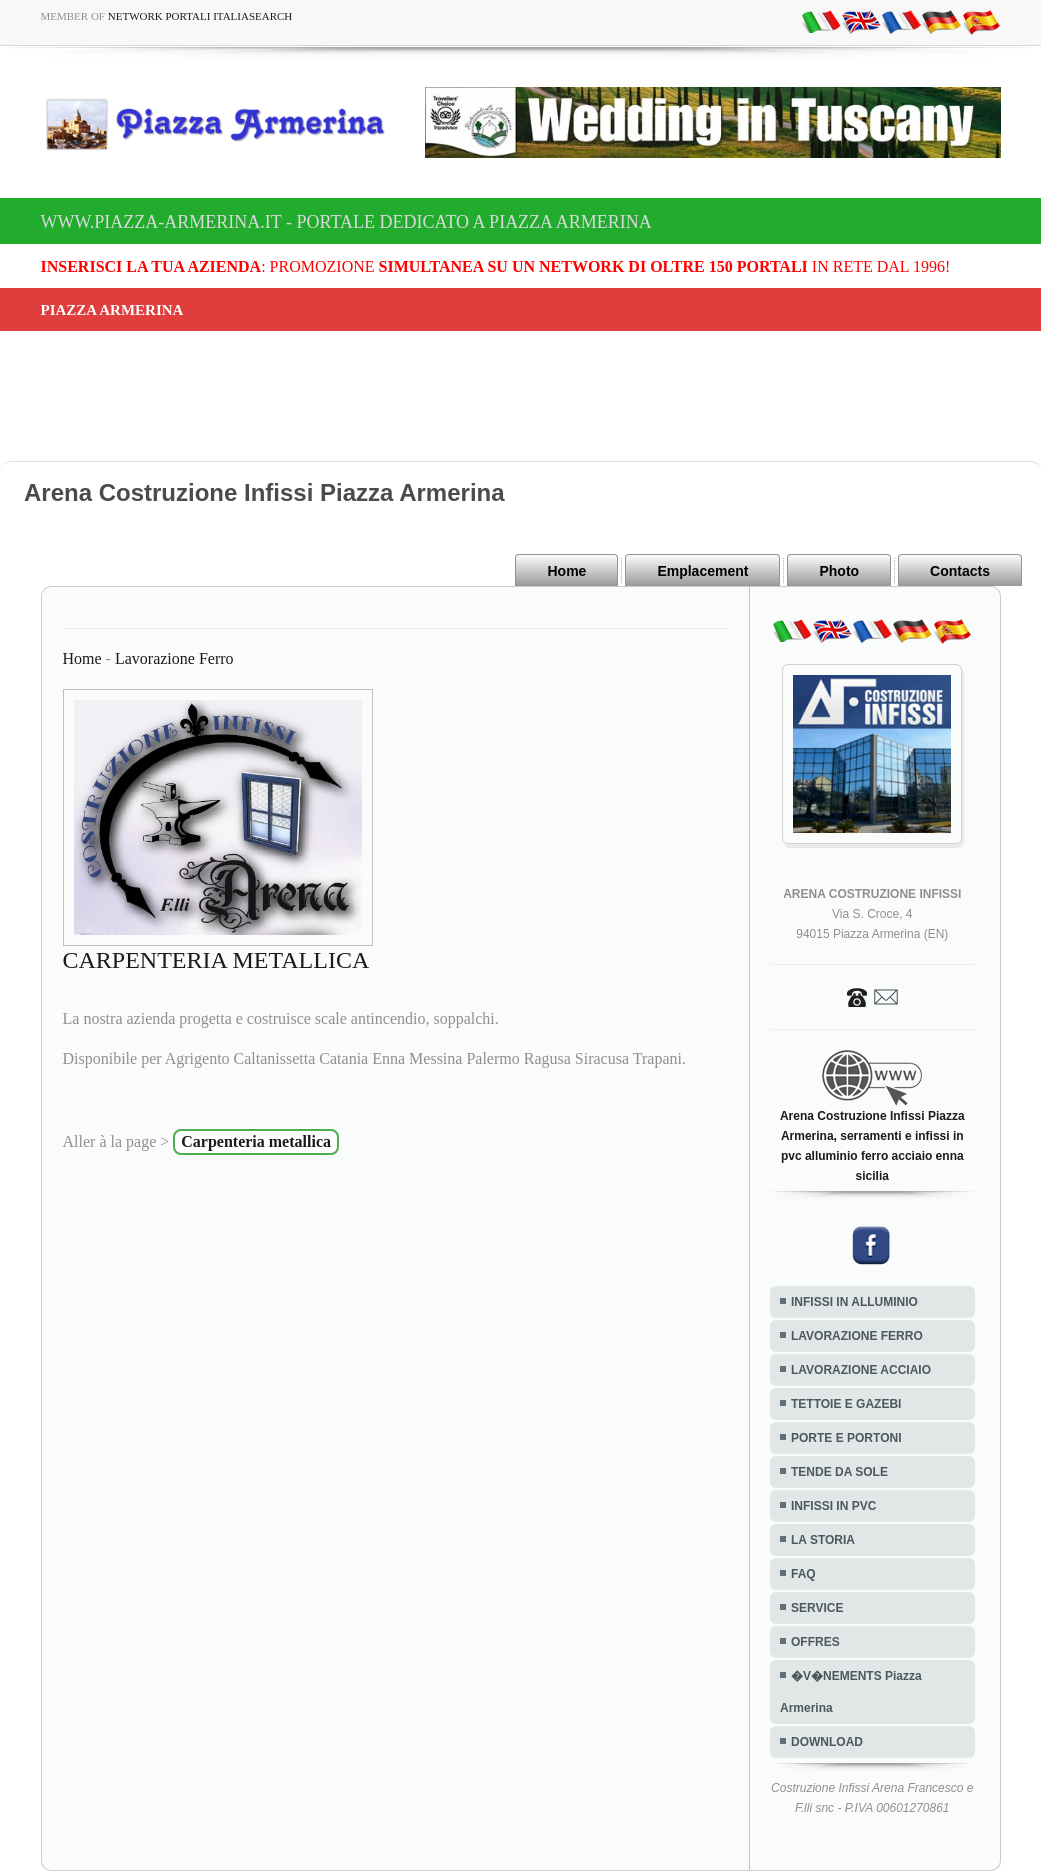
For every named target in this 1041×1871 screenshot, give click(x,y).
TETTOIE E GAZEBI (846, 1404)
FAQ (803, 1574)
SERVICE (817, 1608)
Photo (839, 571)
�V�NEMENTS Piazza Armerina (851, 1692)
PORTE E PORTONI (846, 1438)
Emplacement (702, 571)
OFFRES (815, 1642)
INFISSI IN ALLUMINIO (854, 1302)
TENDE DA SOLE (839, 1472)
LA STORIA (823, 1540)
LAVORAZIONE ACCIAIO (861, 1370)
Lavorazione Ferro (174, 658)
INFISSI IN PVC (833, 1506)
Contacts (960, 571)
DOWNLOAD (827, 1742)
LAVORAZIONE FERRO (857, 1336)
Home (566, 571)
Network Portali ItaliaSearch (200, 16)
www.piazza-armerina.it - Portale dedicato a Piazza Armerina (346, 222)
